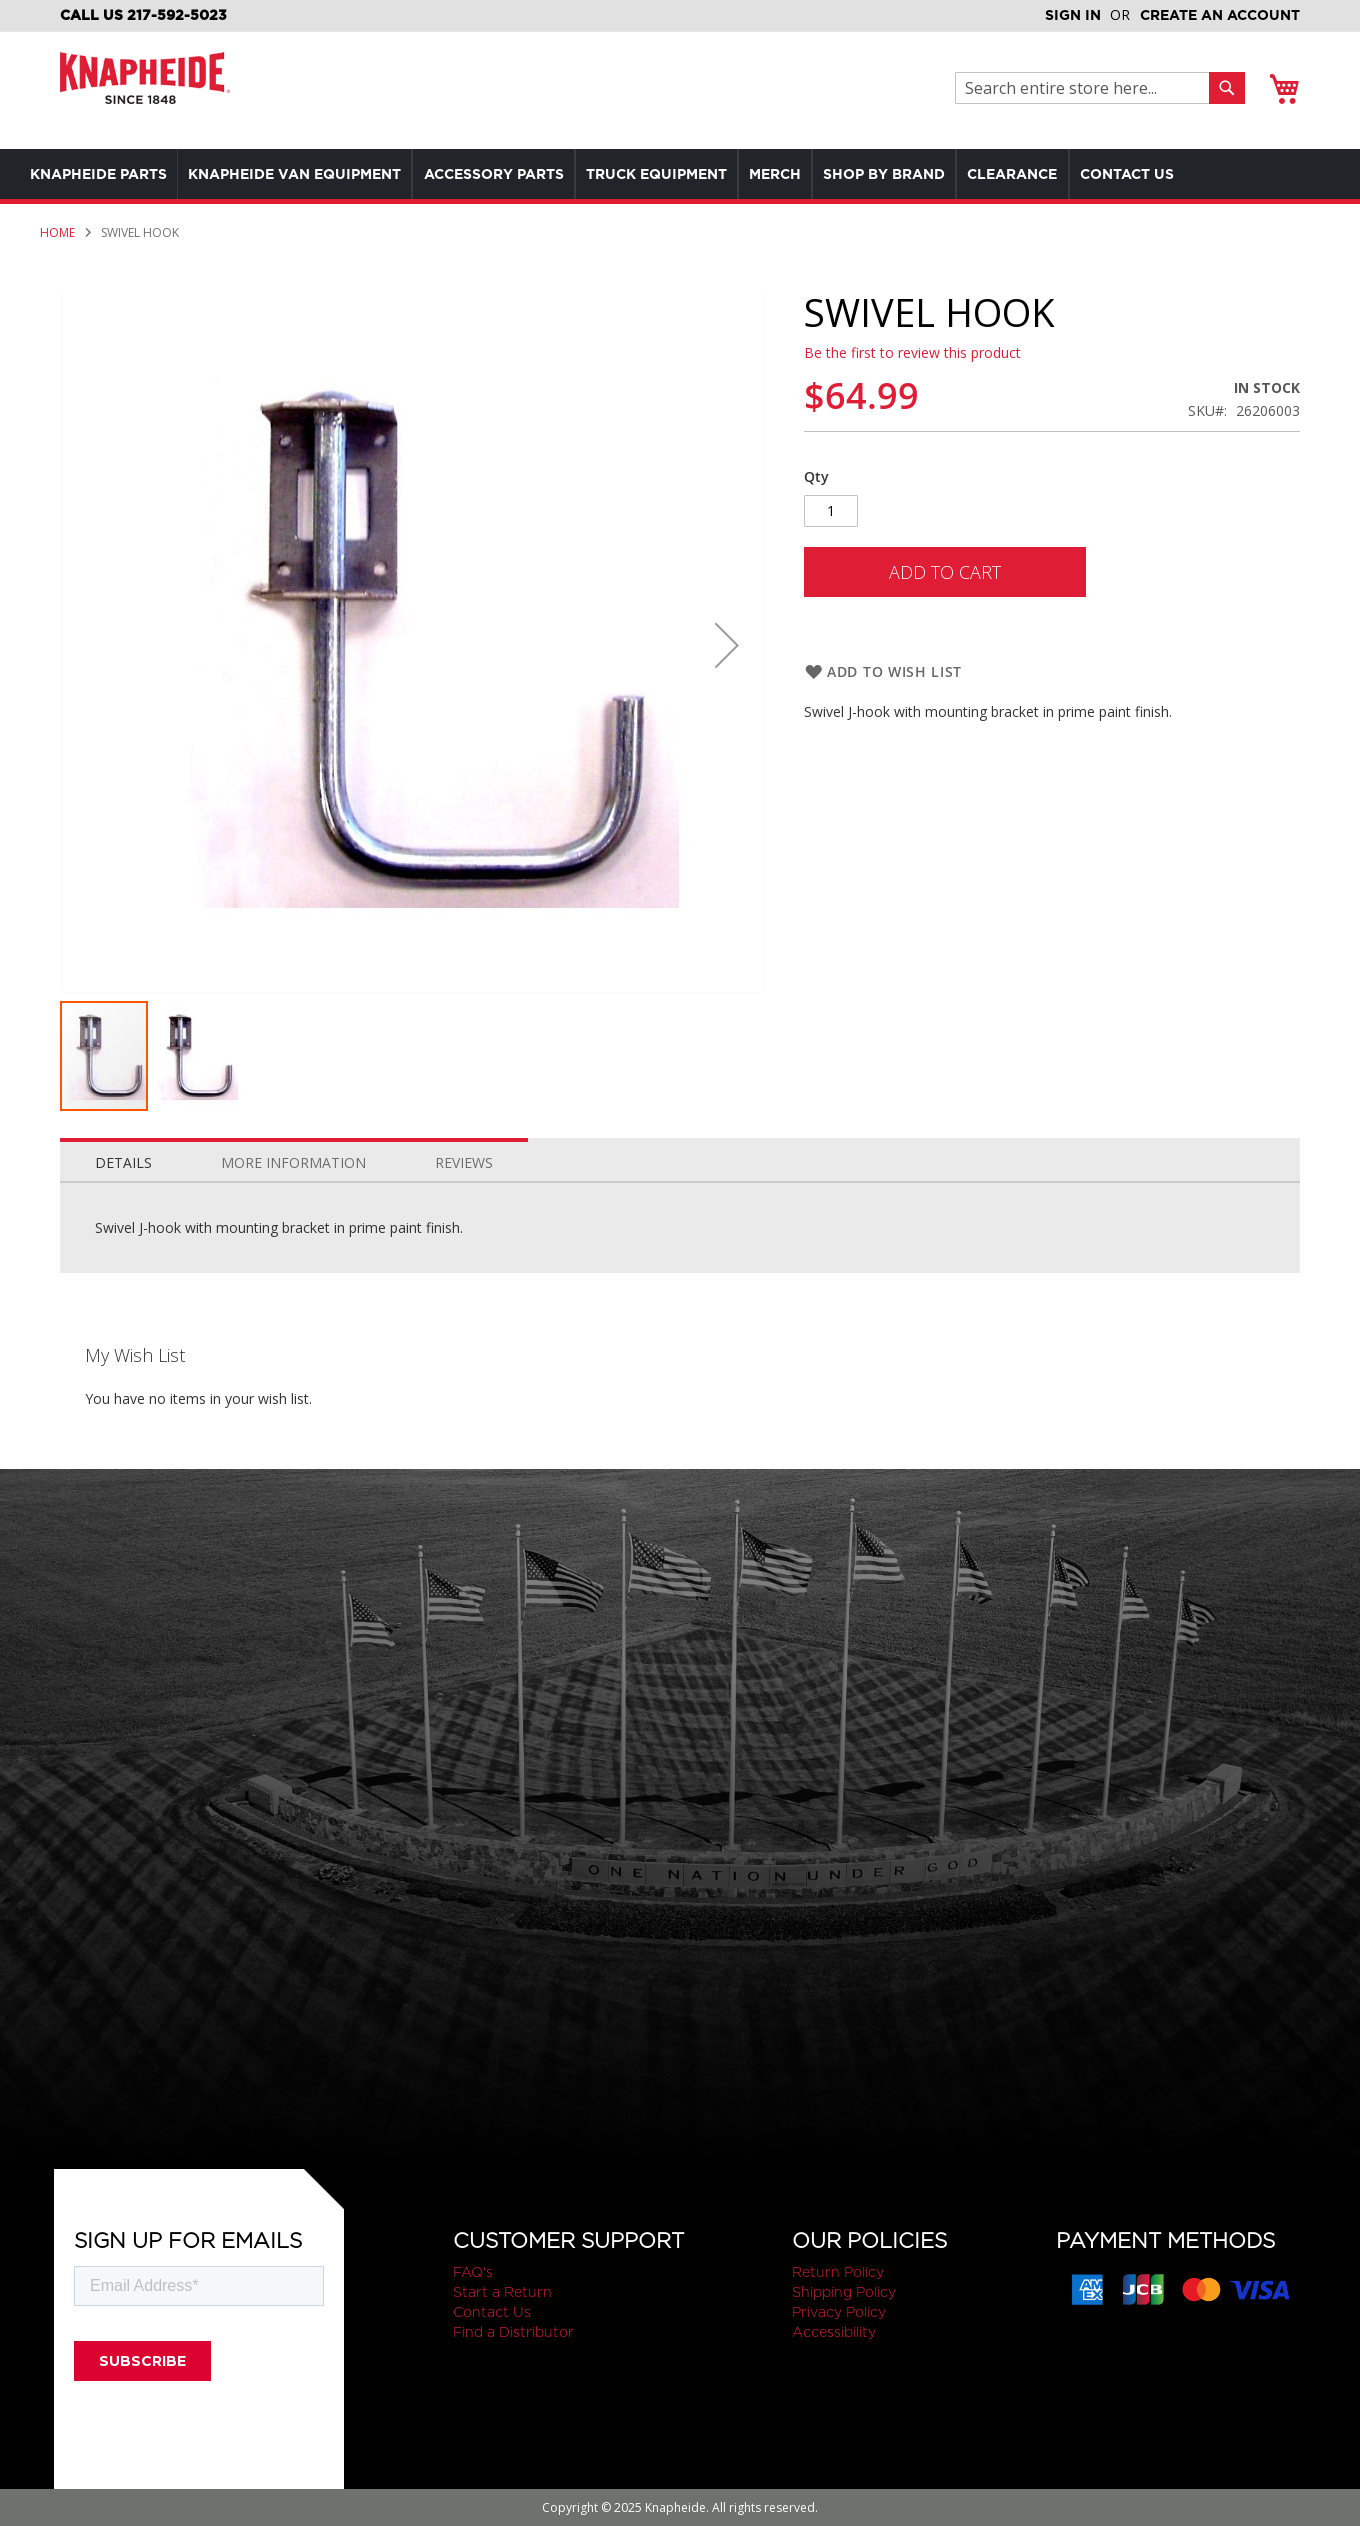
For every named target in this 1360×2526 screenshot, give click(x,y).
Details (123, 1162)
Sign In (1073, 15)
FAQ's (473, 2272)
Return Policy (838, 2272)
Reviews (464, 1162)
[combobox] (1087, 88)
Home (57, 232)
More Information (293, 1162)
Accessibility (834, 2332)
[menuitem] (103, 174)
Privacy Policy (839, 2312)
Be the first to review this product (912, 352)
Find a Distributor (513, 2332)
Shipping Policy (844, 2292)
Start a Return (502, 2292)
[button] (727, 645)
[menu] (680, 174)
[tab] (123, 1158)
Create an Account (1220, 15)
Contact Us (492, 2312)
